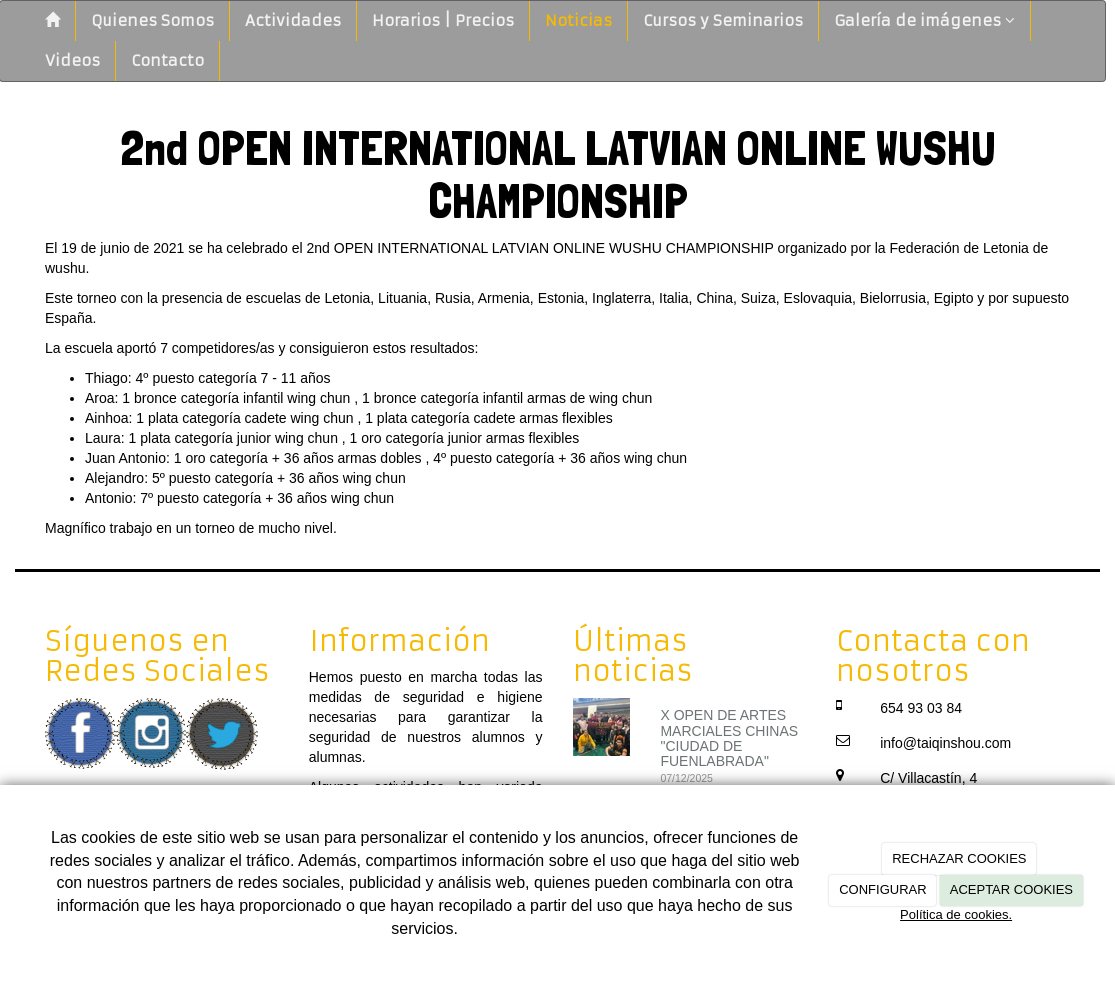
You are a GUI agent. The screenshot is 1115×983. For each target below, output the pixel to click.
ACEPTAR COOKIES (1011, 889)
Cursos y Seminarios (723, 20)
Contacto (167, 60)
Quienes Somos (152, 20)
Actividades (293, 20)
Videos (72, 60)
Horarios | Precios (443, 20)
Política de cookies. (956, 914)
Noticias (578, 20)
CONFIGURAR (882, 889)
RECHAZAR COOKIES (959, 858)
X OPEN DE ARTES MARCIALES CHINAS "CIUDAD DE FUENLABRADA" (729, 738)
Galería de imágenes (924, 20)
